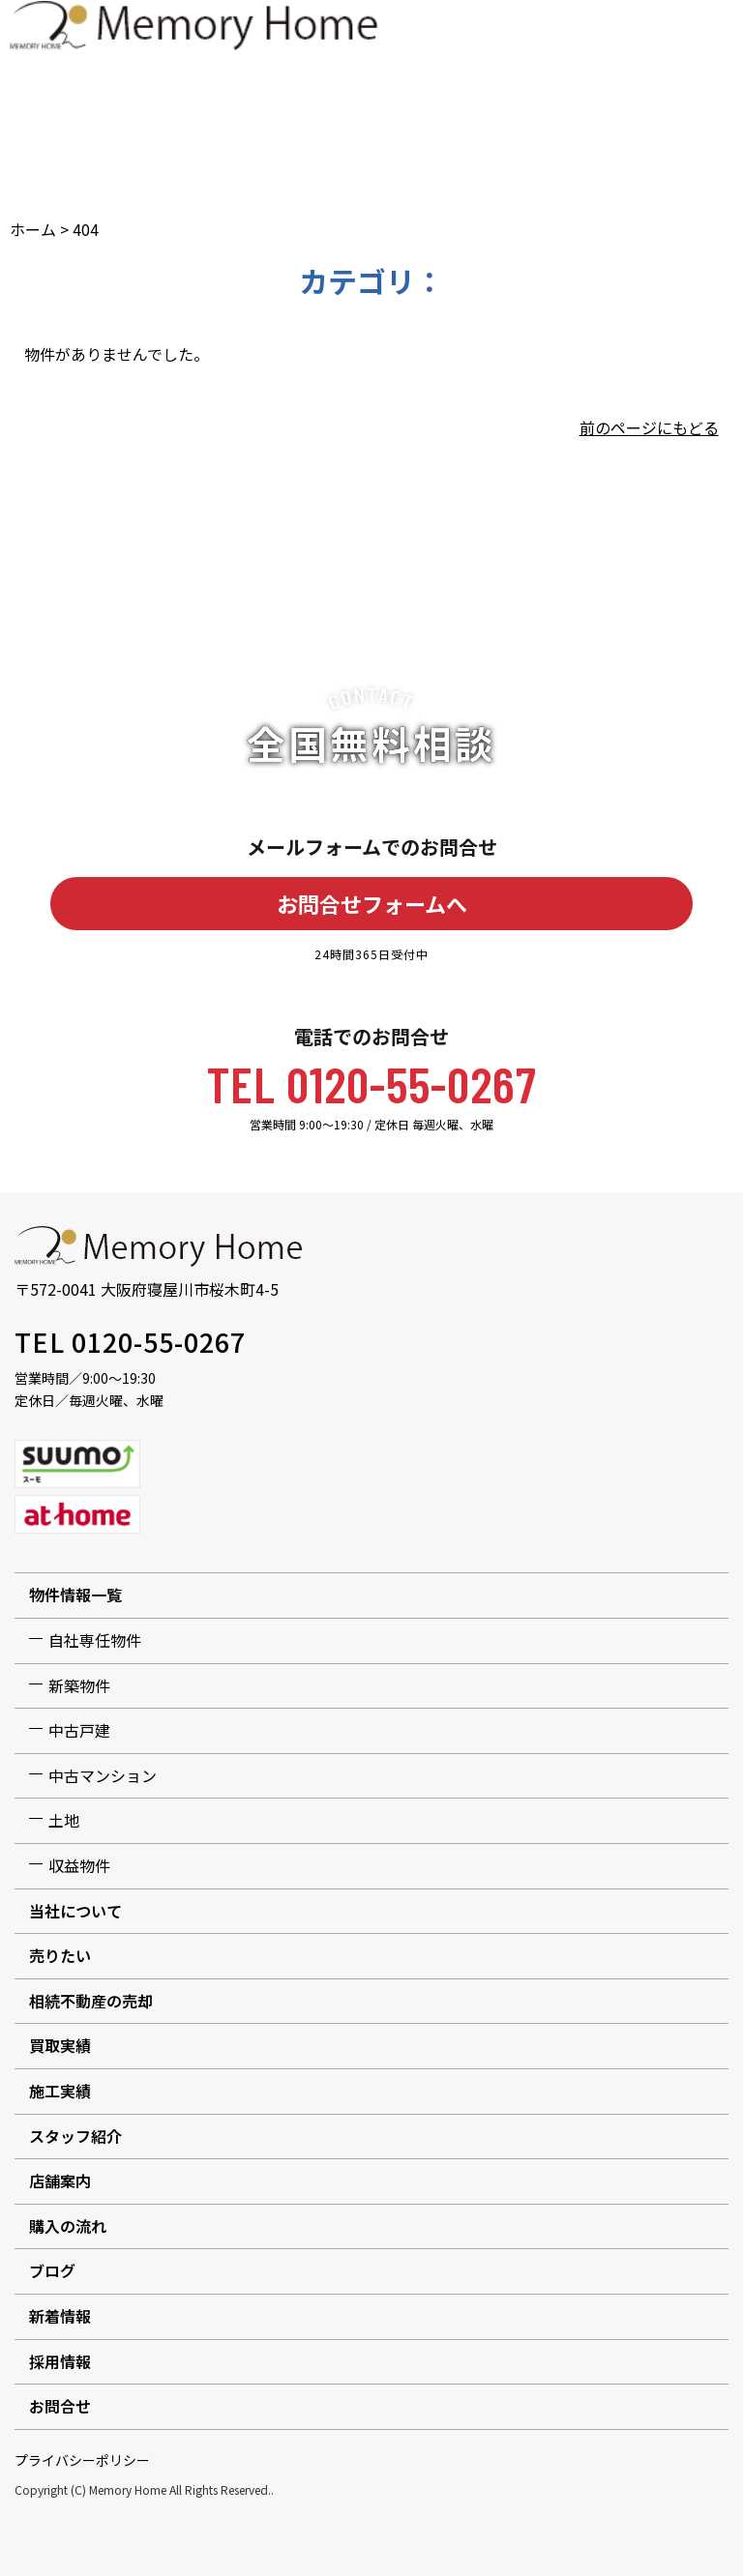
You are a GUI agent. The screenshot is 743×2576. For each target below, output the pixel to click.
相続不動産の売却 (91, 2000)
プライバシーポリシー (82, 2460)
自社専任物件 (94, 1640)
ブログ (52, 2270)
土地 (63, 1819)
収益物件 (79, 1865)
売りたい (60, 1955)
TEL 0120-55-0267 (372, 1083)
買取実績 (60, 2045)
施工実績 (60, 2090)
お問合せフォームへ (372, 903)
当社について (75, 1910)
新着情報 (60, 2315)
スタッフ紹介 (75, 2136)
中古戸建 (79, 1730)
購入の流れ (67, 2226)
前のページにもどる (649, 427)
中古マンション (102, 1775)
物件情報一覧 (75, 1594)
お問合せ (60, 2405)
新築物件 (79, 1685)
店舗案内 (60, 2180)
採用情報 (60, 2361)
